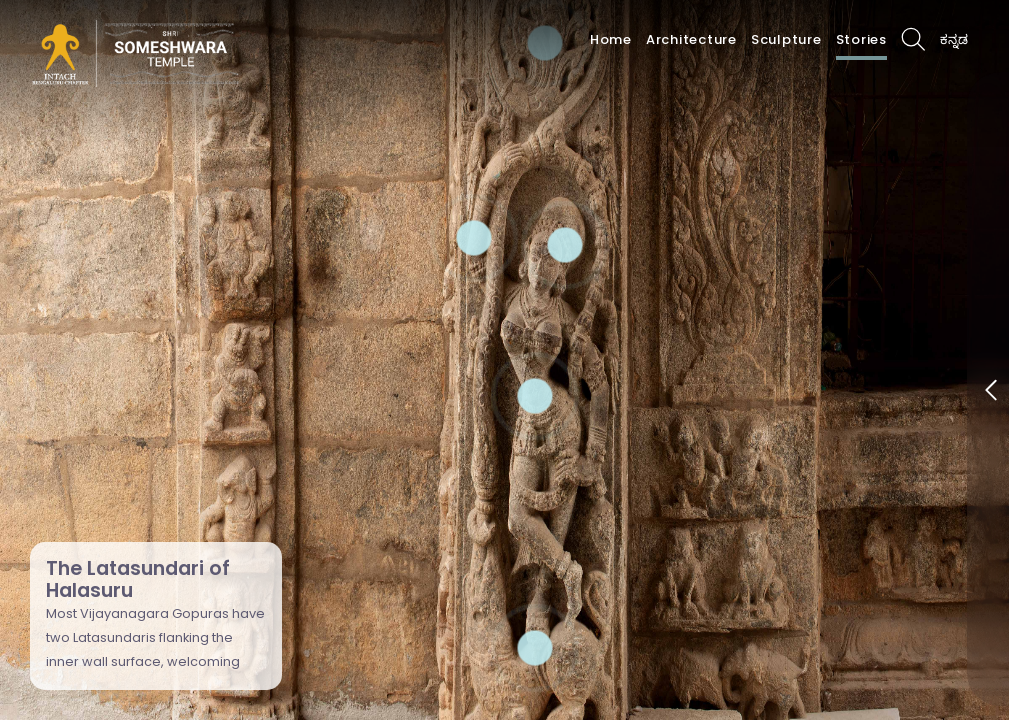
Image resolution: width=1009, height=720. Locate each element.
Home (611, 39)
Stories (861, 39)
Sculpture (786, 39)
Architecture (691, 39)
